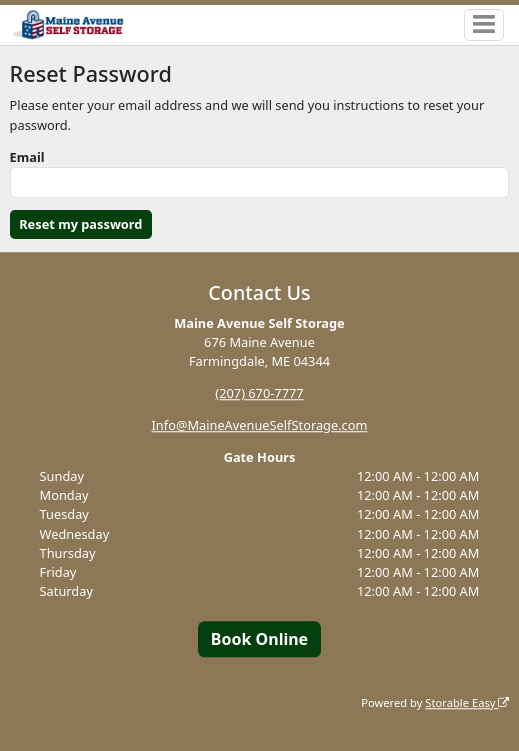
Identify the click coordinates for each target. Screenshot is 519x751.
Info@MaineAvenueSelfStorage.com (260, 425)
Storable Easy (467, 702)
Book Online (259, 639)
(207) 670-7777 (259, 393)
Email (27, 157)
